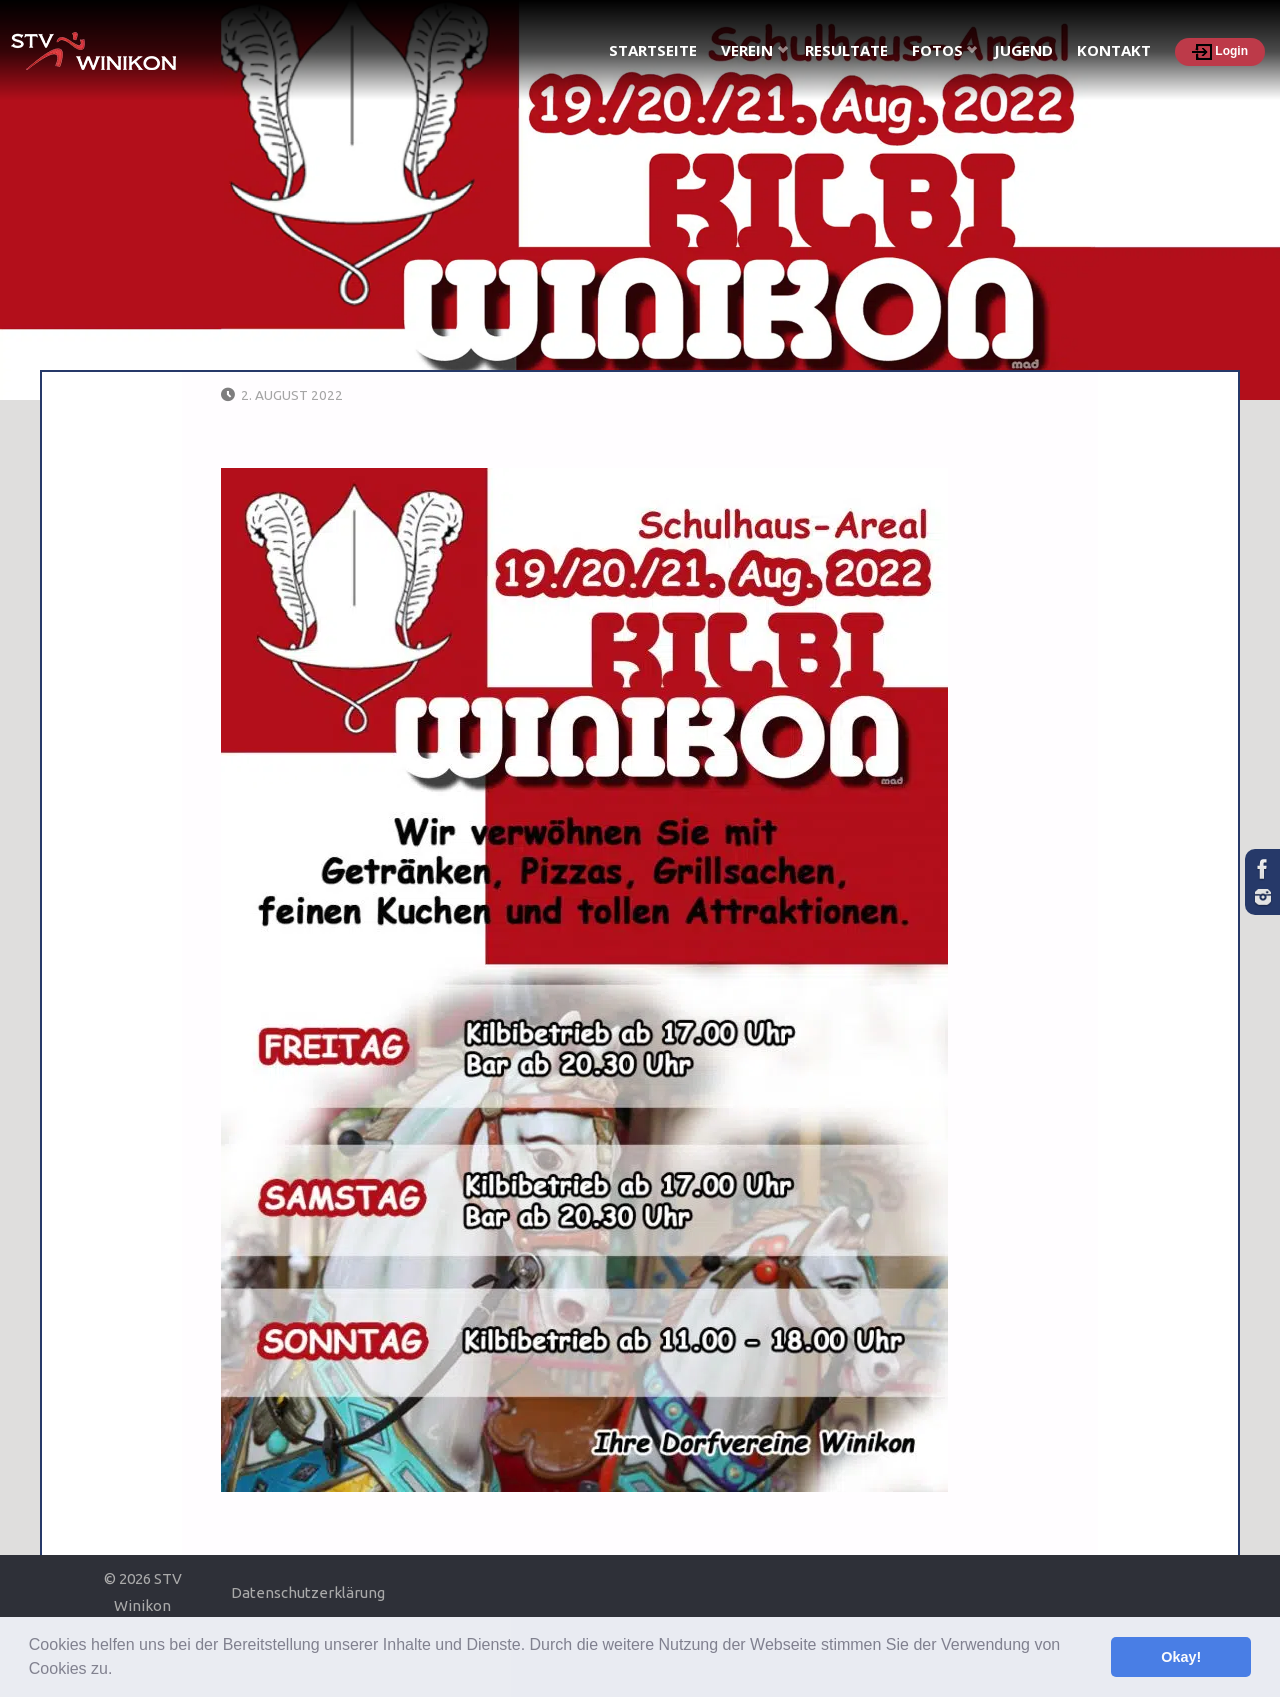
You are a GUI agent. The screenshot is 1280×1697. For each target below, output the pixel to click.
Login (1220, 52)
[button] (120, 1671)
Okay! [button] (1181, 1657)
